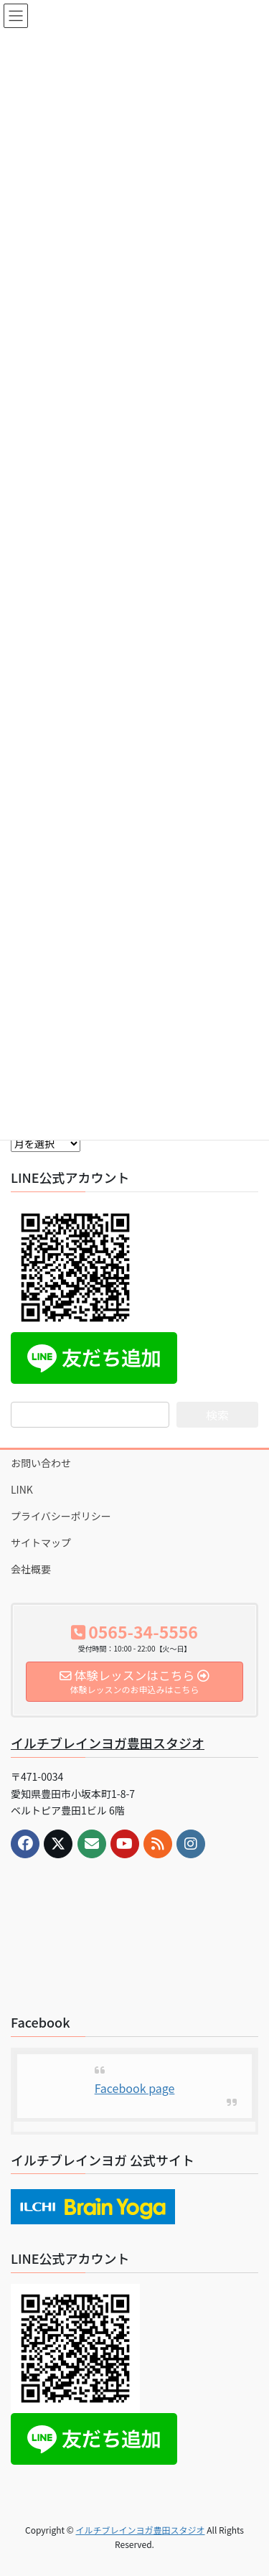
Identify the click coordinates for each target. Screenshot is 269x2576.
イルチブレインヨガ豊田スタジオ (107, 1742)
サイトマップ (41, 1542)
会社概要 (31, 1569)
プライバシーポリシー (61, 1516)
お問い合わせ (41, 1463)
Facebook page (135, 2088)
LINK (22, 1489)
